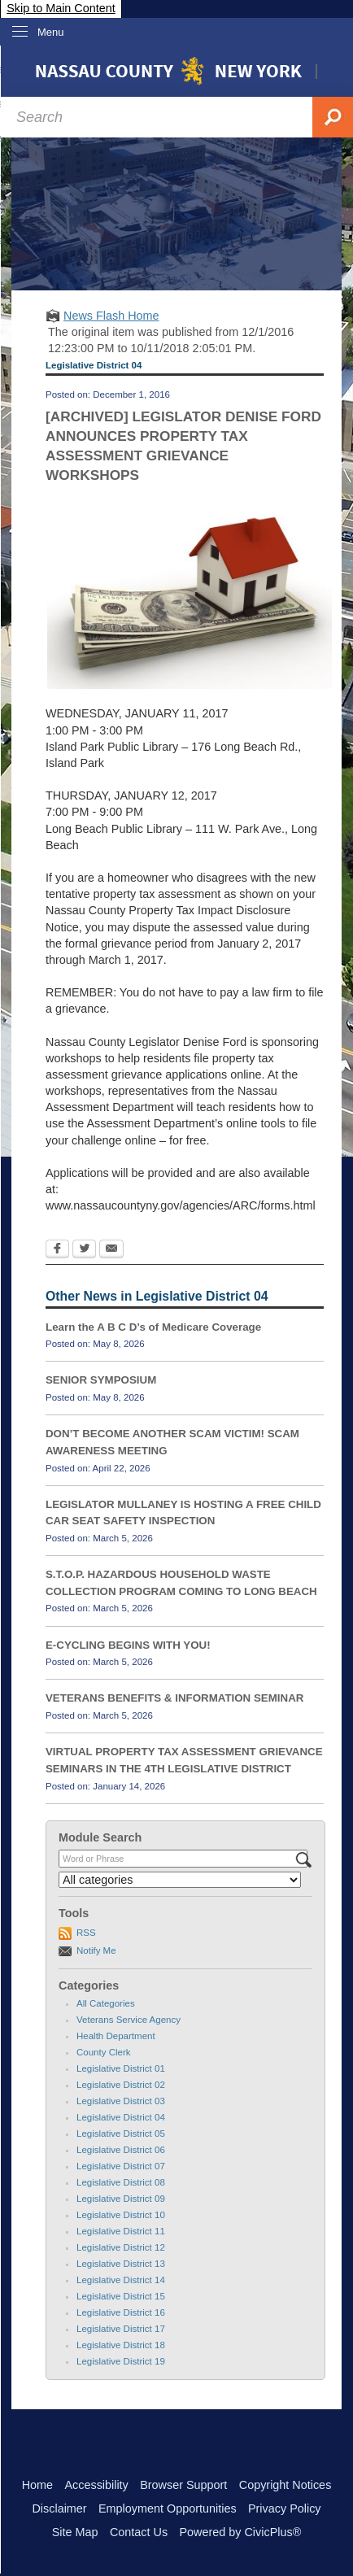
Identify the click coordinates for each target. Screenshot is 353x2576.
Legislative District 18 (120, 2345)
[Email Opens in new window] (111, 1250)
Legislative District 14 (120, 2280)
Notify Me (96, 1950)
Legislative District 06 (120, 2150)
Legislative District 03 (120, 2101)
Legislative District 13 (120, 2264)
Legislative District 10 (120, 2215)
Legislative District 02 (120, 2085)
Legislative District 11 (120, 2231)
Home (37, 2484)
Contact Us (139, 2532)
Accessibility (96, 2484)
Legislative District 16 (120, 2312)
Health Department (115, 2036)
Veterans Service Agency (128, 2020)
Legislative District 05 (120, 2133)
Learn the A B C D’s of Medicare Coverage (153, 1327)
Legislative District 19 (120, 2361)
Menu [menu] (50, 32)
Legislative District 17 (120, 2329)
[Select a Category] (180, 1880)
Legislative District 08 (120, 2182)
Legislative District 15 (120, 2296)
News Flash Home (111, 315)
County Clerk (103, 2052)
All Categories (105, 2003)
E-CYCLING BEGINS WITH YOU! (128, 1645)
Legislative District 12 (120, 2247)
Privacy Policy (284, 2508)
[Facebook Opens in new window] (57, 1250)
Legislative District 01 (120, 2068)
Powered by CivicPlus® (240, 2532)
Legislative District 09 (120, 2198)
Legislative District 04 (120, 2117)
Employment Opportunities (167, 2508)
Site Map (75, 2532)
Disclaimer (59, 2508)
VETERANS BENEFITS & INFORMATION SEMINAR (174, 1698)
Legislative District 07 (120, 2166)
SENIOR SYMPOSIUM (101, 1380)
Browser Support (183, 2484)
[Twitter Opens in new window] (84, 1250)
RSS (86, 1932)
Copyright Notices (285, 2484)
